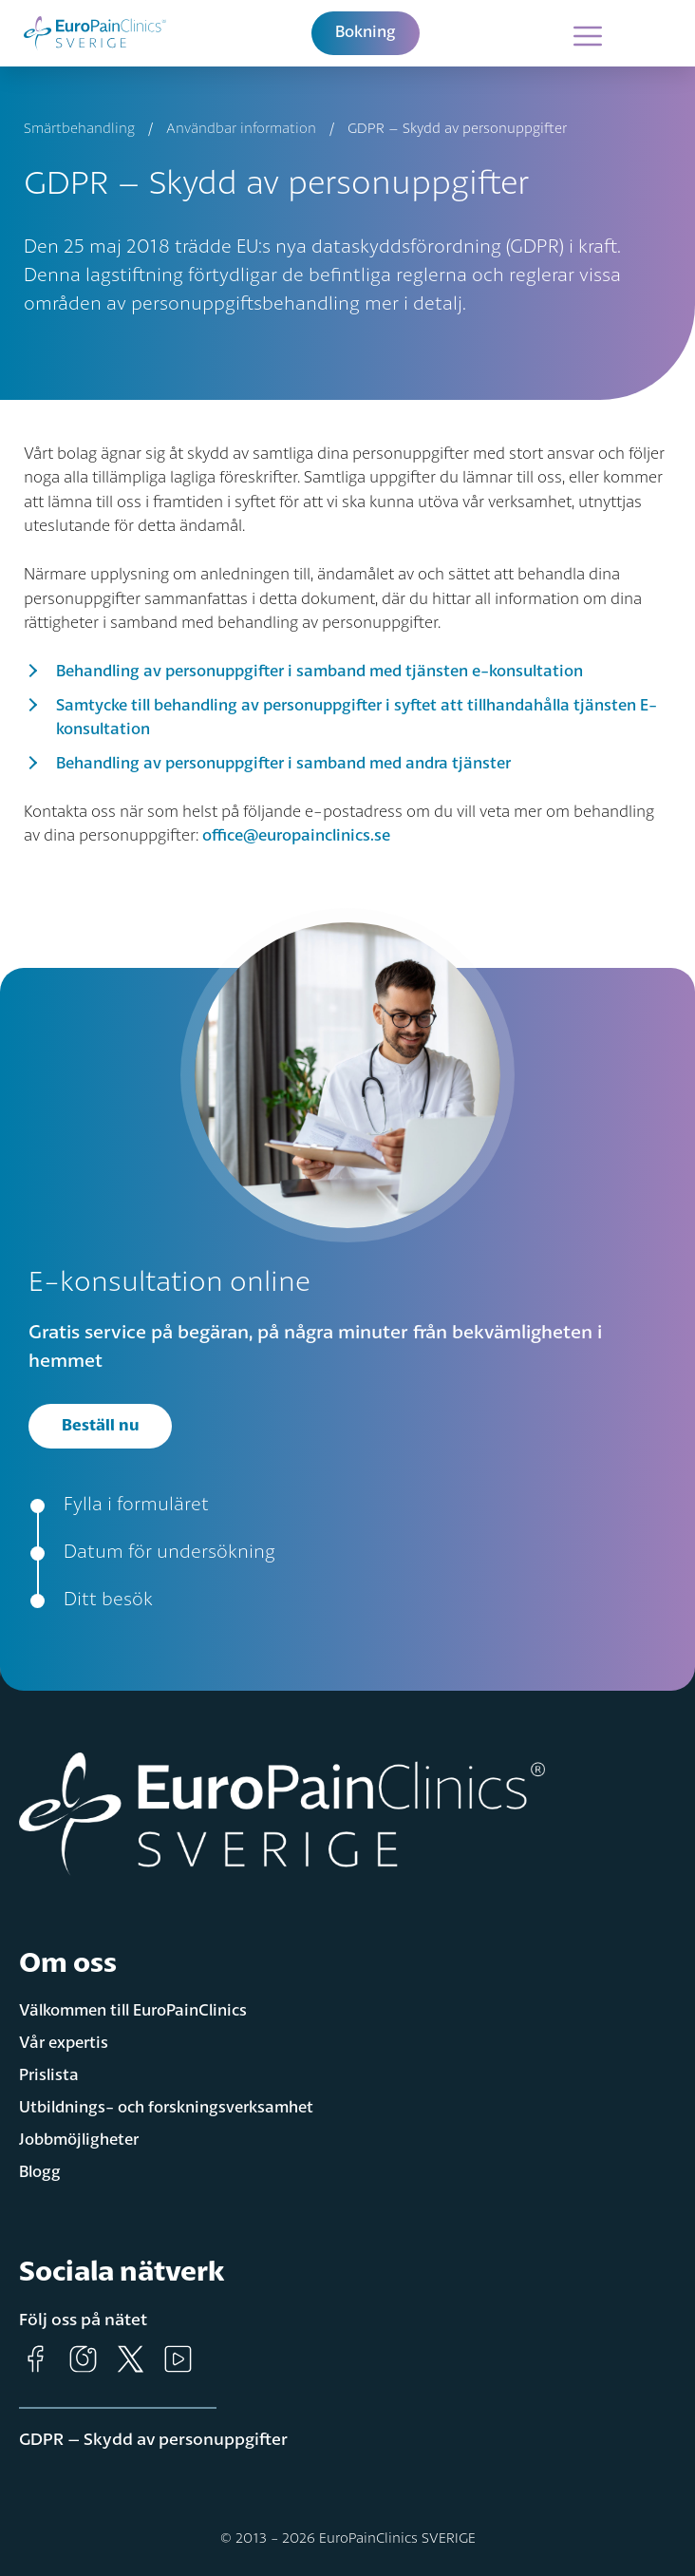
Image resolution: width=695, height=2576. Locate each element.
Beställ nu (100, 1426)
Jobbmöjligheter (79, 2140)
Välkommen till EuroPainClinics (133, 2011)
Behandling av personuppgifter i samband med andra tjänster (283, 764)
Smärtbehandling (79, 130)
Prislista (49, 2076)
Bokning (365, 33)
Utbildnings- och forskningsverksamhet (166, 2108)
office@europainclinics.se (296, 836)
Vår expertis (63, 2044)
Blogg (40, 2173)
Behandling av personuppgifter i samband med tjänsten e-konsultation (319, 672)
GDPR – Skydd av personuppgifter (153, 2440)
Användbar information (241, 130)
